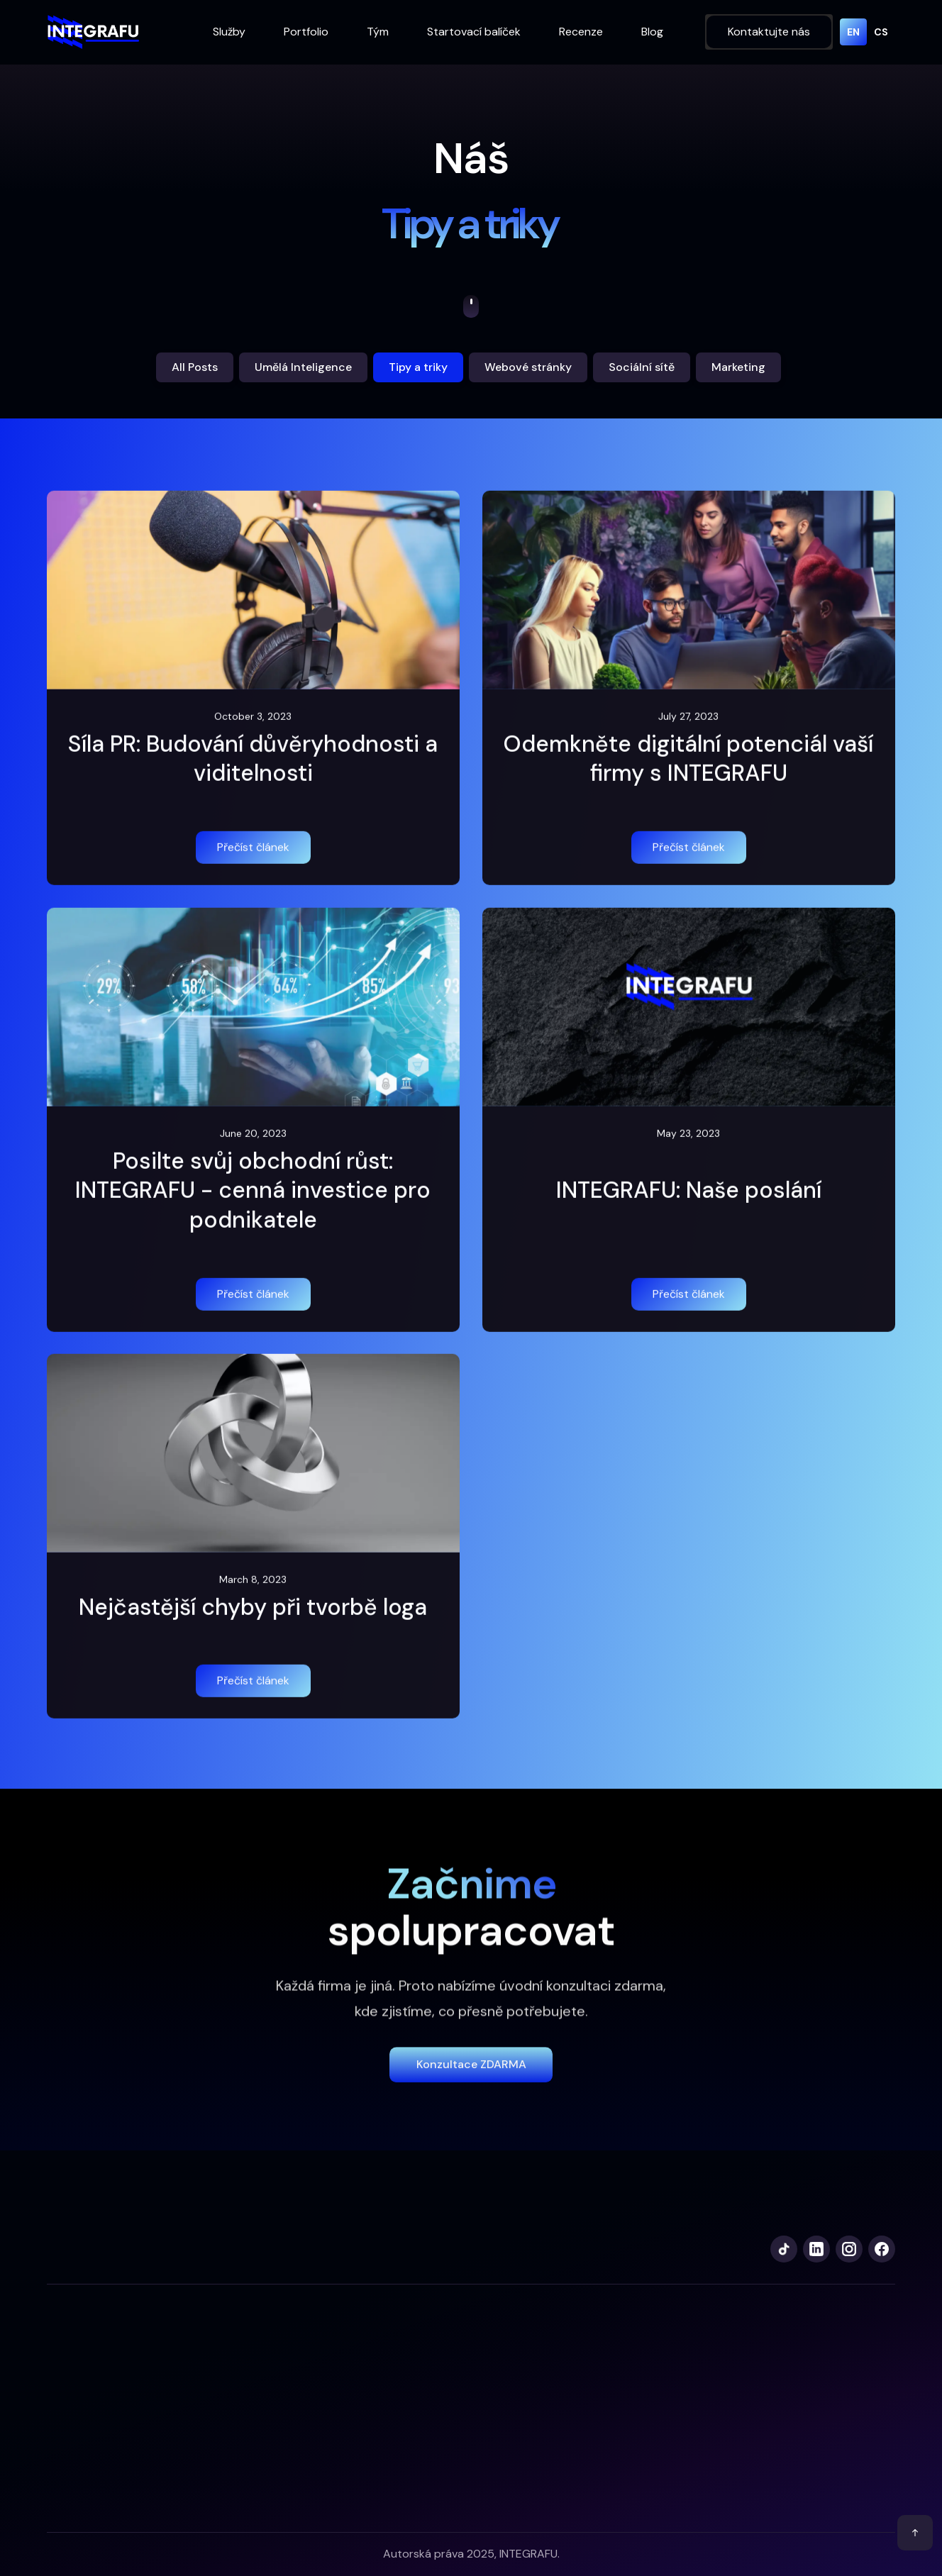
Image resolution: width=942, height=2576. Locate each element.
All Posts (195, 367)
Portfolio (306, 31)
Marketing (738, 367)
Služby (229, 31)
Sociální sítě (642, 367)
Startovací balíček (474, 31)
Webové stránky (528, 367)
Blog (652, 31)
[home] (93, 32)
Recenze (581, 31)
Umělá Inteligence (303, 367)
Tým (378, 31)
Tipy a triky (418, 367)
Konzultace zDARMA (471, 2077)
